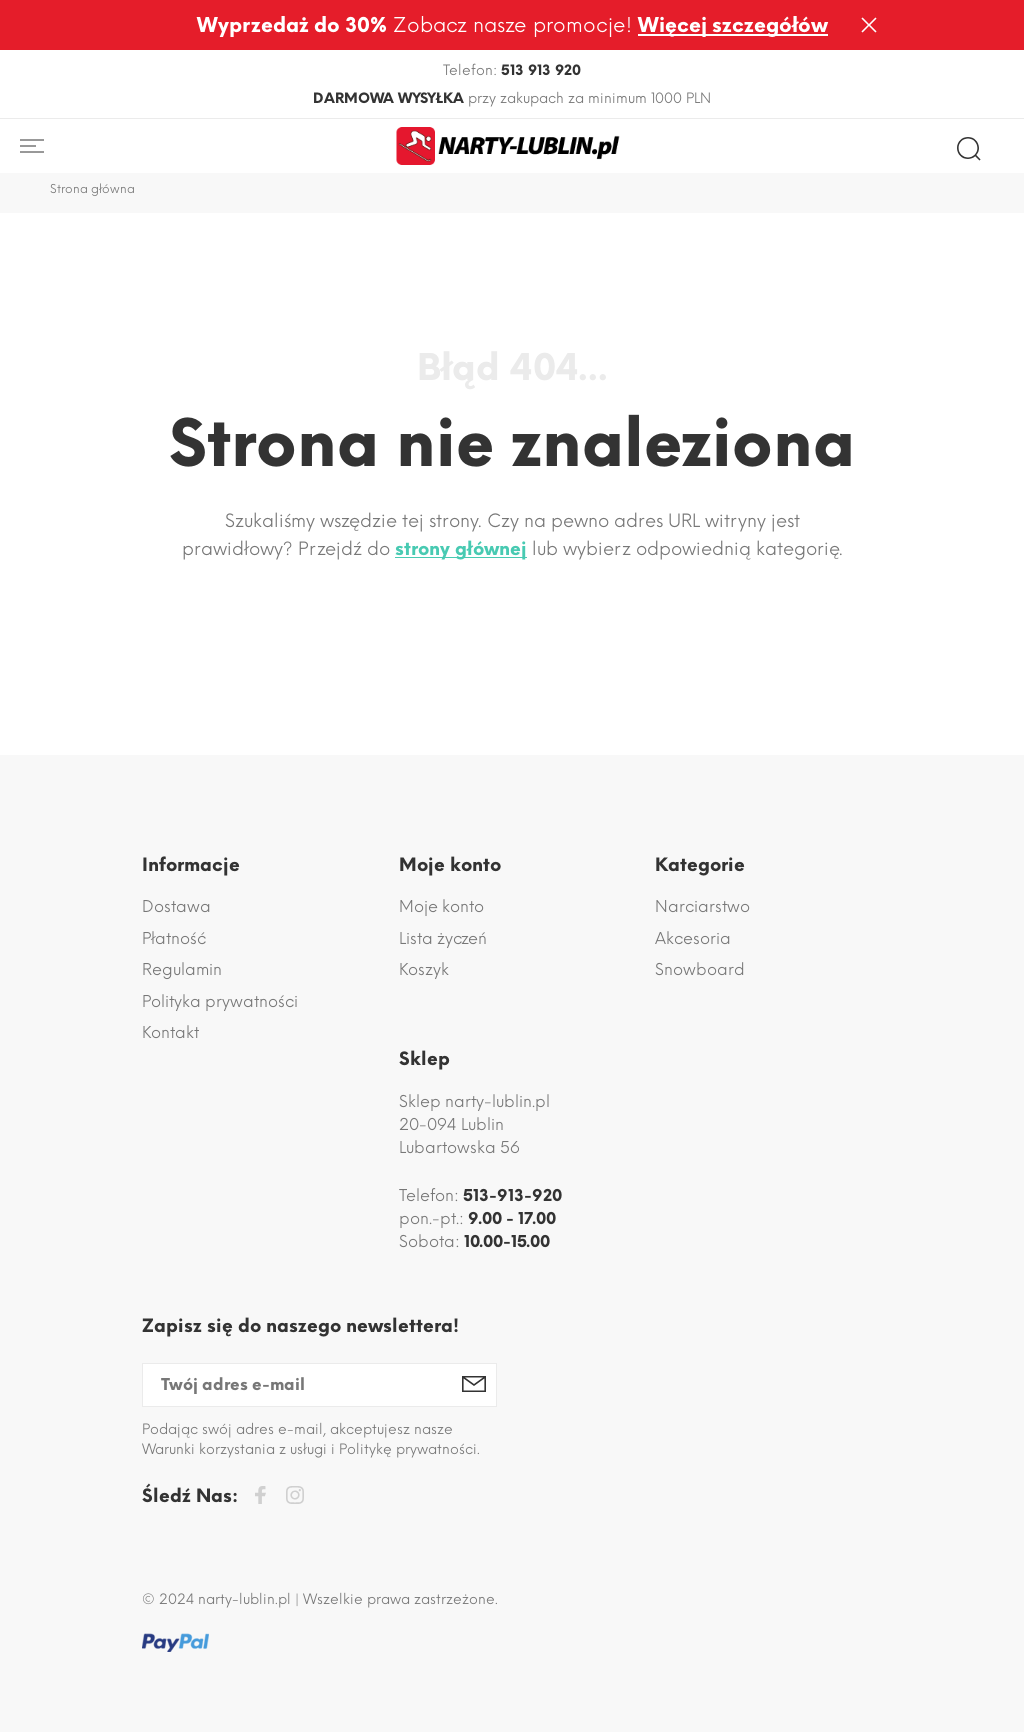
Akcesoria (693, 938)
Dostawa (176, 906)
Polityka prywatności (220, 1001)
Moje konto (441, 906)
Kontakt (170, 1032)
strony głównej (461, 549)
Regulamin (182, 969)
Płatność (174, 938)
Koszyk (424, 969)
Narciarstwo (702, 906)
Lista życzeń (443, 938)
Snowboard (700, 969)
